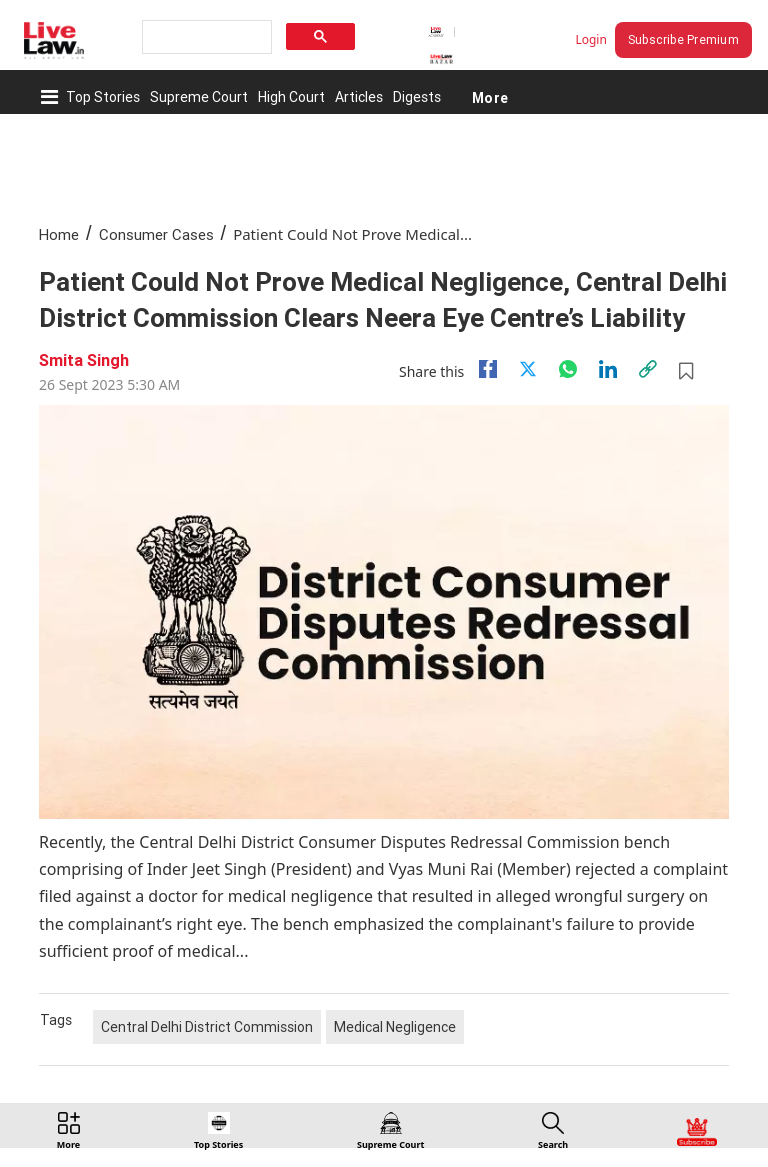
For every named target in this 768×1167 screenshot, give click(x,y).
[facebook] (488, 369)
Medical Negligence (395, 1027)
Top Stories (103, 97)
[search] (205, 37)
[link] (648, 369)
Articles (359, 97)
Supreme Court (199, 97)
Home (59, 234)
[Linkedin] (608, 369)
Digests (417, 97)
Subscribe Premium (683, 39)
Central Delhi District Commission (207, 1027)
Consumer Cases (156, 234)
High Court (291, 97)
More (489, 97)
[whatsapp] (568, 369)
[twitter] (528, 369)
